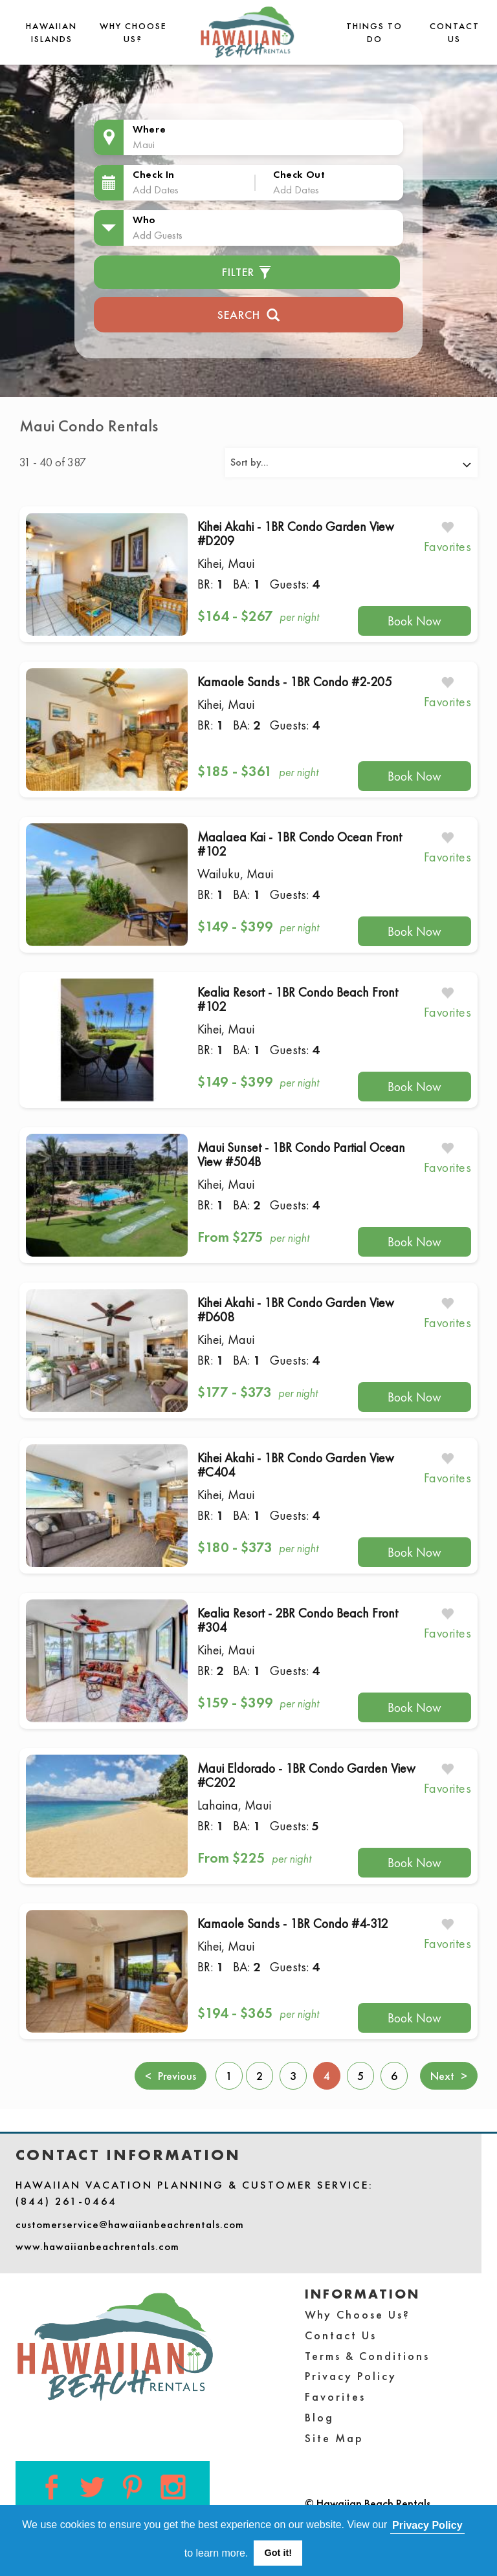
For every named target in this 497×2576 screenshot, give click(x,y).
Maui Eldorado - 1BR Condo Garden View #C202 (306, 1775)
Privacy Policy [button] (427, 2525)
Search (248, 313)
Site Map (334, 2437)
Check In (154, 174)
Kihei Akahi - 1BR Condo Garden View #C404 (295, 1464)
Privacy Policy (351, 2375)
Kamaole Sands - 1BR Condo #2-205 (294, 681)
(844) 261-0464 (66, 2201)
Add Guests (157, 235)
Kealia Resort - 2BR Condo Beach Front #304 (297, 1620)
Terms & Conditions (367, 2355)
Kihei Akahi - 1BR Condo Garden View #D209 (295, 533)
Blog (319, 2417)
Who (144, 219)
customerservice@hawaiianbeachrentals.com (130, 2224)
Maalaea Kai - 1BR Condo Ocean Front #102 (299, 844)
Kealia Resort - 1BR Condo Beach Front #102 (297, 999)
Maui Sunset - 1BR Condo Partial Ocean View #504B (301, 1154)
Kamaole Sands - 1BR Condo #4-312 (292, 1923)
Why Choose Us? (357, 2314)
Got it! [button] (278, 2553)
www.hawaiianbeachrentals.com (97, 2246)
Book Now (414, 620)
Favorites (335, 2396)
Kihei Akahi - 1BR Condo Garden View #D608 (295, 1309)
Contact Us (341, 2335)
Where (149, 129)
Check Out (299, 174)
